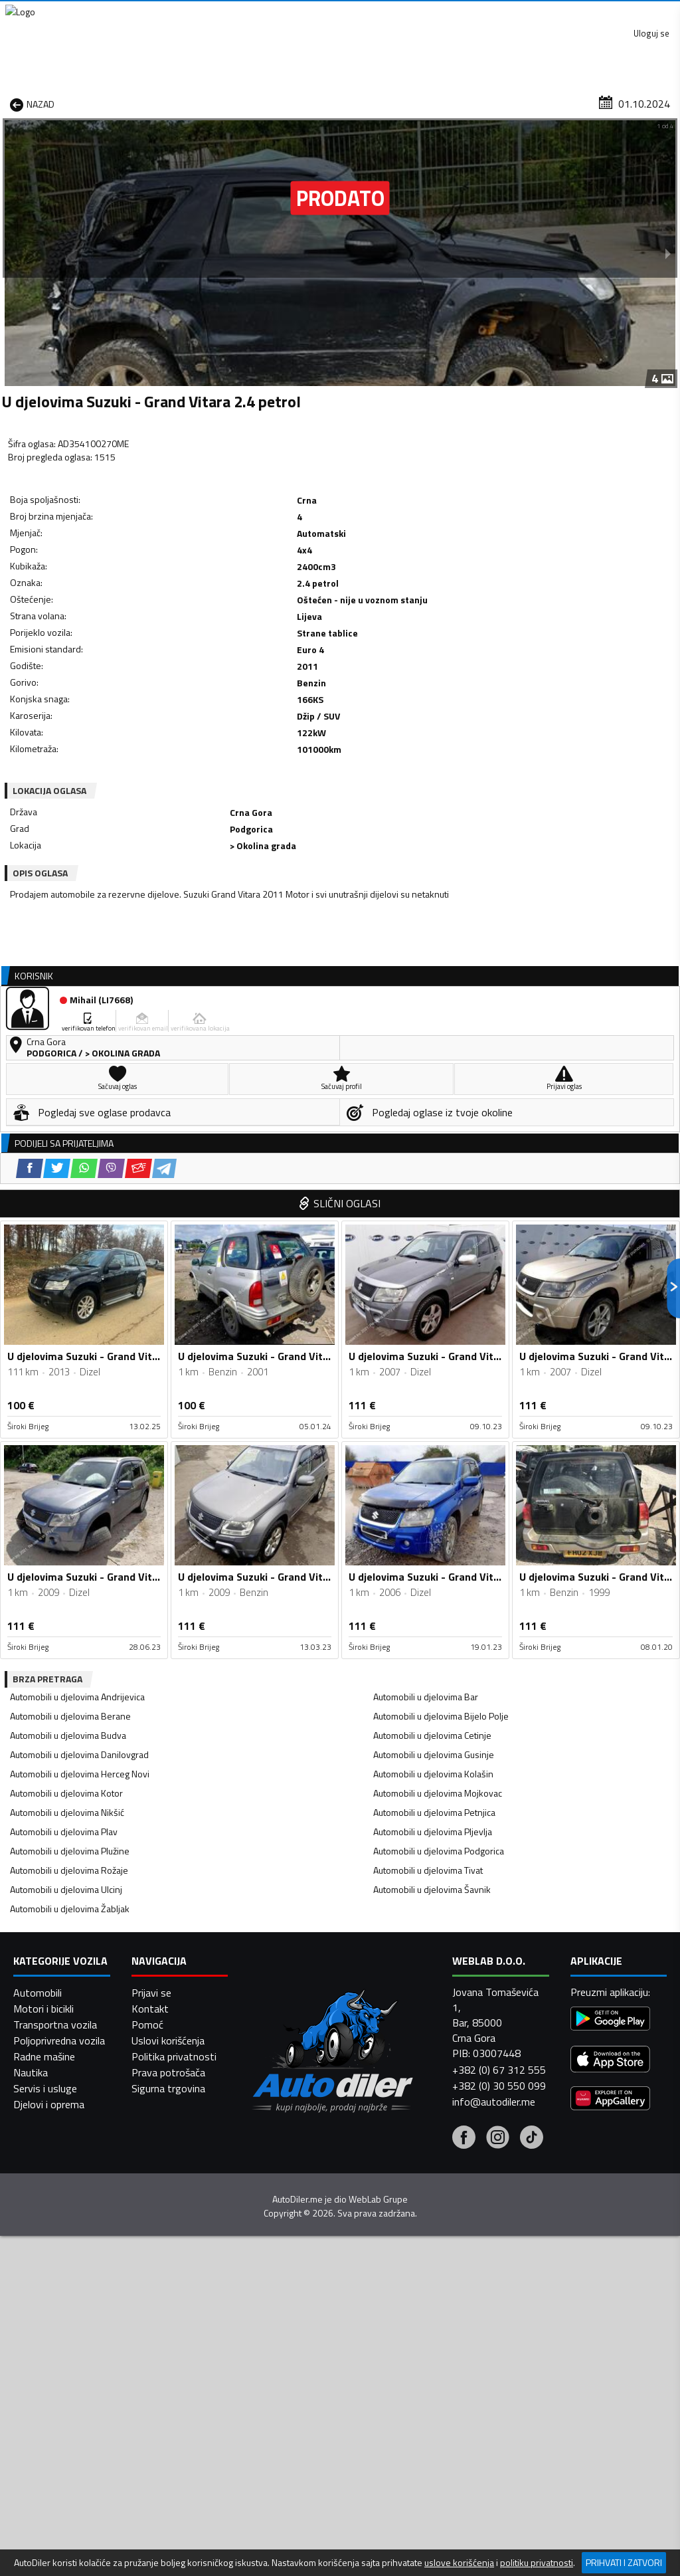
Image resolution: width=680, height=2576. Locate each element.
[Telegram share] (193, 710)
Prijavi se (151, 2537)
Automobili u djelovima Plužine (69, 1490)
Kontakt (575, 13)
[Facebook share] (59, 710)
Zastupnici (294, 102)
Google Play (253, 13)
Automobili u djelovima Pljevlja (432, 1471)
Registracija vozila (551, 102)
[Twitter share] (86, 710)
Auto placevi (220, 102)
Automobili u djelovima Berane (70, 1355)
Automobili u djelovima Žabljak (69, 1548)
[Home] (11, 102)
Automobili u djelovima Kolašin (433, 1413)
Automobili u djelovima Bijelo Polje (441, 1355)
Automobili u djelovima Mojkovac (437, 1432)
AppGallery (425, 13)
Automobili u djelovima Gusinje (433, 1394)
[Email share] (168, 710)
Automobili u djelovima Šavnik (432, 1529)
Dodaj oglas (644, 102)
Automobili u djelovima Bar (425, 1336)
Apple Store (341, 13)
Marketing (503, 13)
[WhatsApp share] (113, 710)
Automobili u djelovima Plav (64, 1471)
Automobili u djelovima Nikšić (67, 1451)
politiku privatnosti (536, 2562)
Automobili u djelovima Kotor (66, 1432)
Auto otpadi (367, 102)
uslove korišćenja (459, 2562)
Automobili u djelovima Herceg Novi (79, 1413)
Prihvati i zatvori (624, 2562)
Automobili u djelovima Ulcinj (66, 1529)
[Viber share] (140, 710)
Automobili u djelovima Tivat (428, 1509)
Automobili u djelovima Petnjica (434, 1451)
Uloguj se (646, 13)
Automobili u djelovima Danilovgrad (79, 1394)
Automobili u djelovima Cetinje (432, 1374)
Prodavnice (143, 102)
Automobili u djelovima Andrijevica (77, 1336)
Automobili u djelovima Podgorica (438, 1490)
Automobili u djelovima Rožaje (69, 1509)
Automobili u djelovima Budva (68, 1374)
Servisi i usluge (452, 102)
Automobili (37, 2537)
